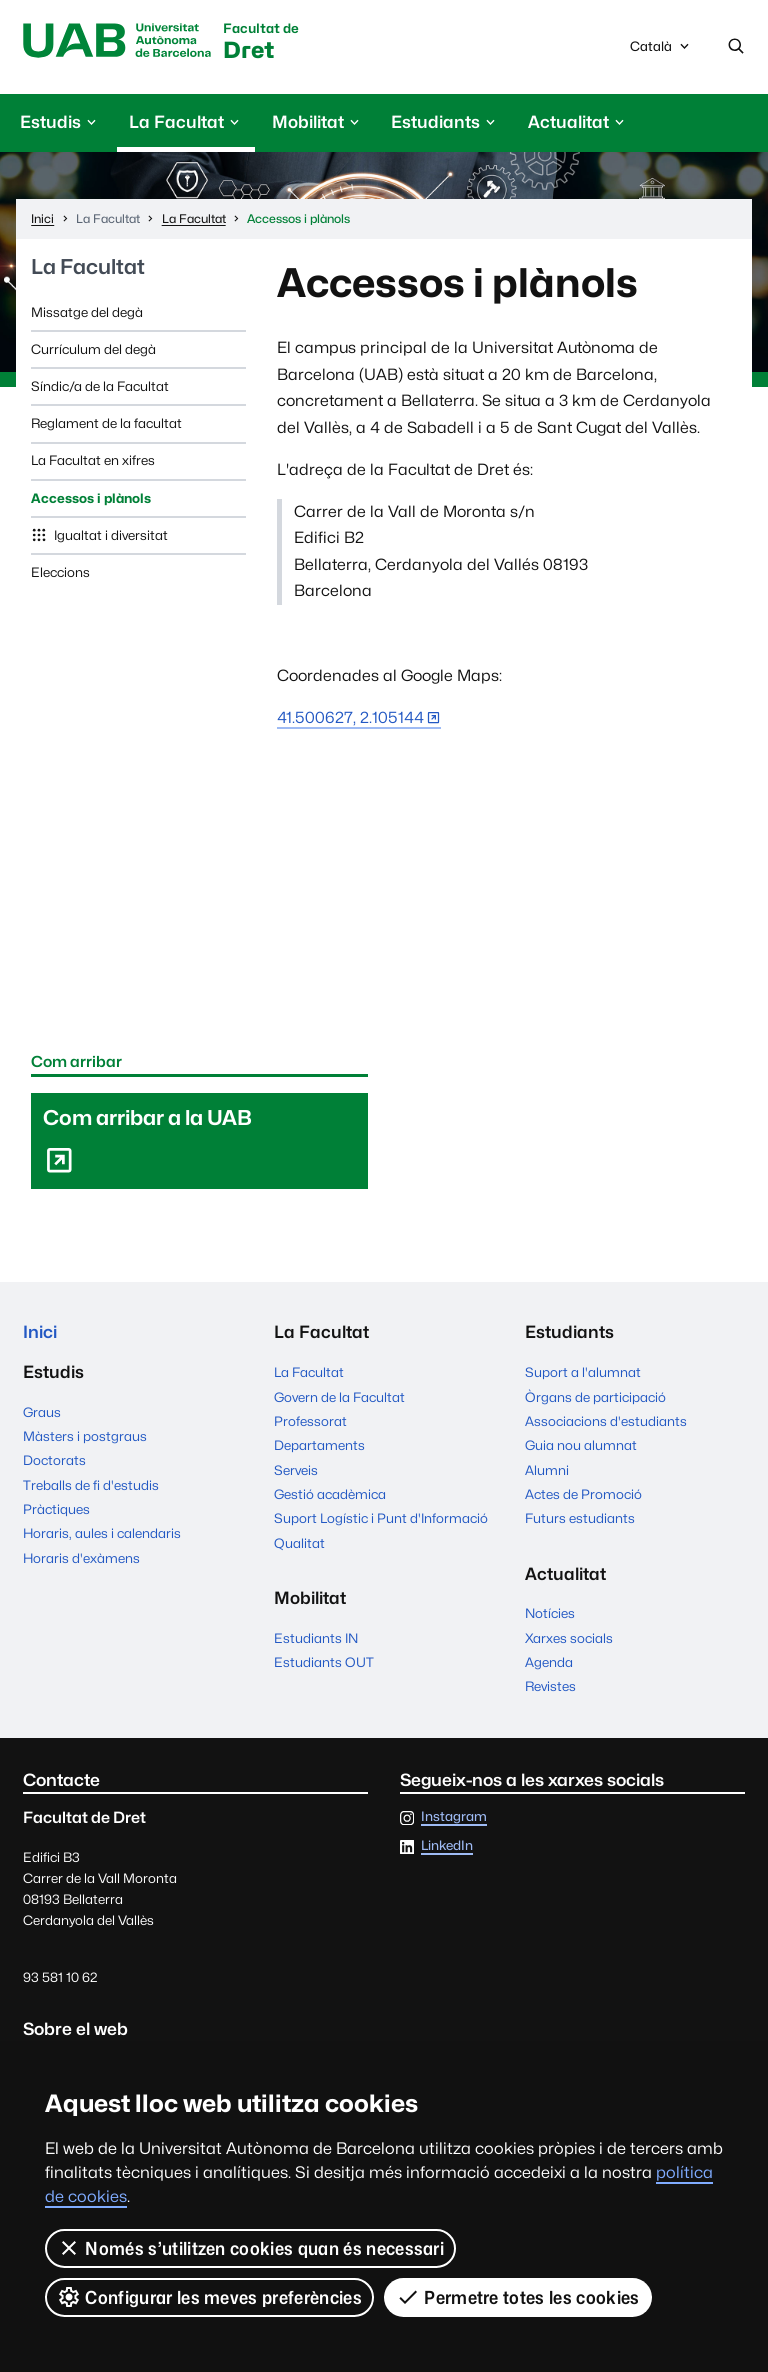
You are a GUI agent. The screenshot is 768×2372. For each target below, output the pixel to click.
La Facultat (88, 267)
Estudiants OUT (324, 1662)
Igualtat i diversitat (109, 535)
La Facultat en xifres (93, 460)
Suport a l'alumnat (583, 1372)
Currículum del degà (93, 349)
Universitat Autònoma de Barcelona (116, 41)
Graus (42, 1412)
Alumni (547, 1470)
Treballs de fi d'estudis (91, 1485)
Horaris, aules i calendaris (102, 1533)
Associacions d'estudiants (606, 1421)
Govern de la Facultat (339, 1397)
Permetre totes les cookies (518, 2297)
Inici (40, 1332)
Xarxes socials (569, 1638)
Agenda (549, 1662)
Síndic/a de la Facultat (100, 386)
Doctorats (54, 1460)
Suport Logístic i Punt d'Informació (381, 1518)
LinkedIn (447, 1846)
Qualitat (299, 1543)
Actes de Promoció (583, 1494)
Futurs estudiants (580, 1518)
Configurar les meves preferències (209, 2297)
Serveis (296, 1470)
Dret (261, 42)
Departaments (319, 1445)
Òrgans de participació (595, 1397)
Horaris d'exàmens (81, 1558)
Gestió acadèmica (330, 1494)
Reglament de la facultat (106, 423)
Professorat (310, 1421)
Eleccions (60, 572)
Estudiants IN (316, 1638)
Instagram (454, 1817)
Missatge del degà (87, 312)
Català (661, 51)
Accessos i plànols (91, 498)
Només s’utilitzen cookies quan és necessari (250, 2248)
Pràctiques (56, 1509)
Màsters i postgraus (85, 1436)
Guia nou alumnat (581, 1445)
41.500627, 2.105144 (350, 717)
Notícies (550, 1613)
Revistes (550, 1686)
